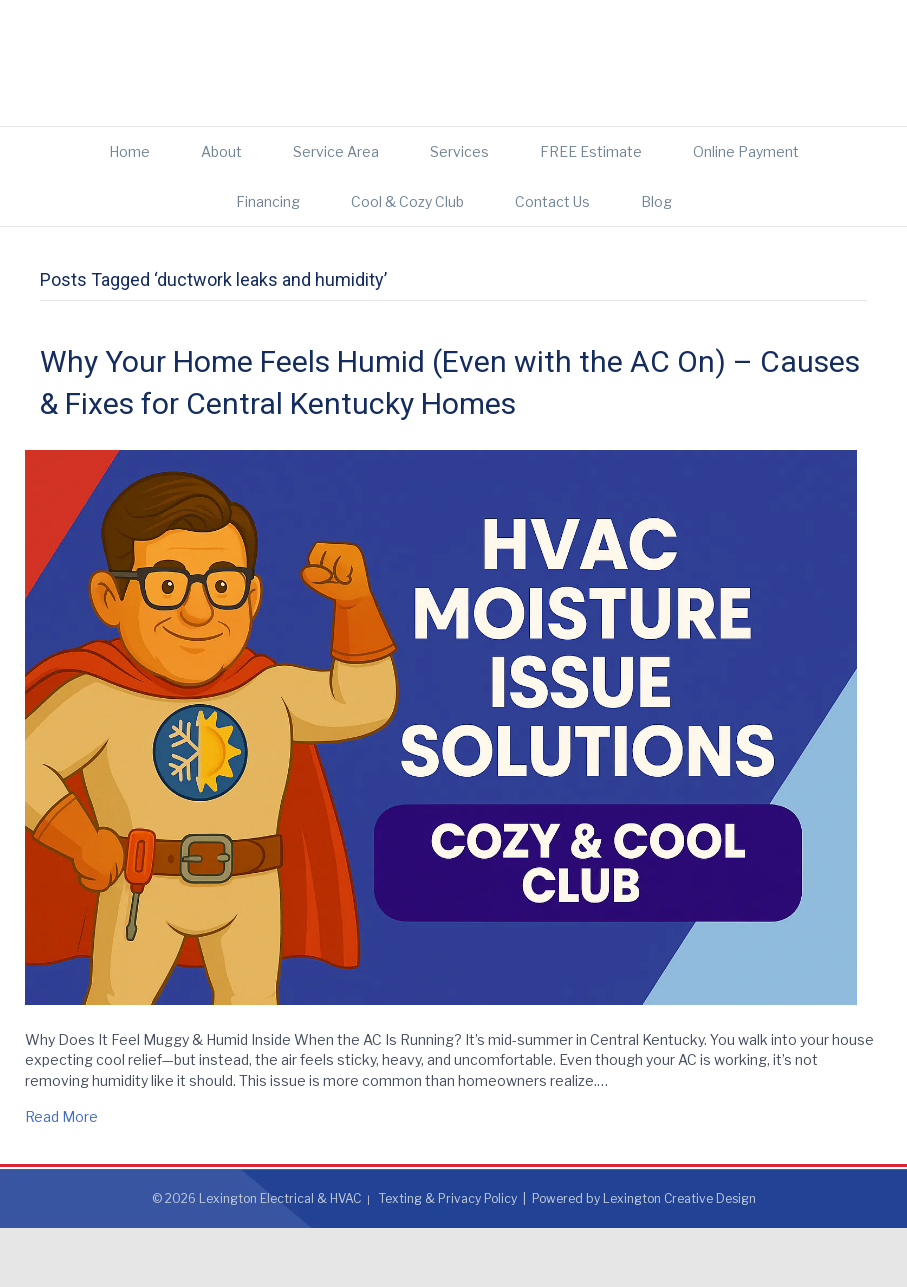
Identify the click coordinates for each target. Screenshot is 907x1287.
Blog (656, 260)
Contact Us (552, 260)
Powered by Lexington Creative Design (644, 1257)
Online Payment (746, 210)
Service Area (336, 210)
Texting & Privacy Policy (448, 1257)
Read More (61, 1175)
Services (459, 210)
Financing (268, 260)
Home (129, 210)
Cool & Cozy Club (407, 260)
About (221, 210)
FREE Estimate (591, 210)
